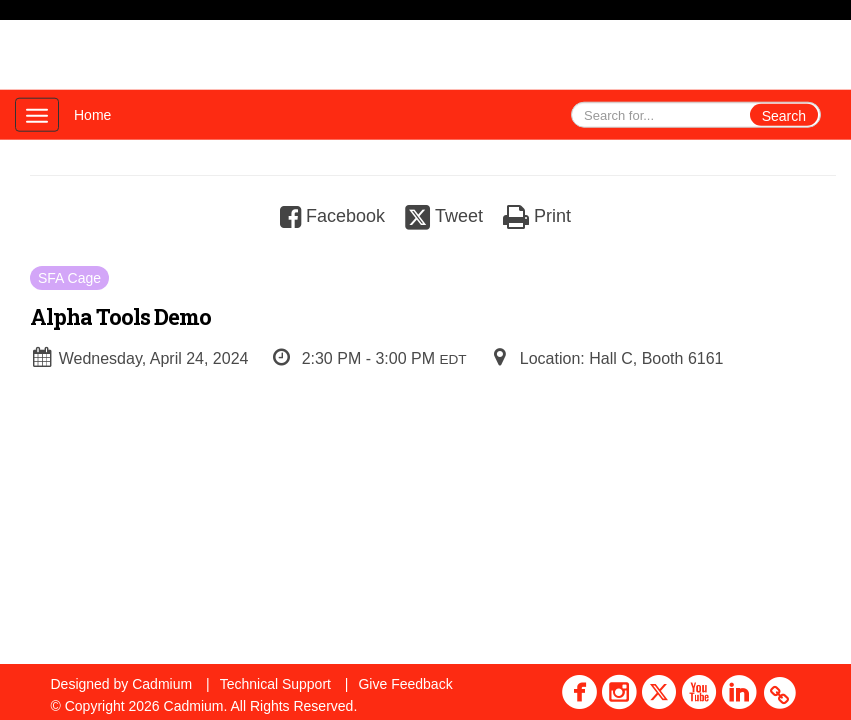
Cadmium (162, 684)
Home (92, 115)
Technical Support (275, 684)
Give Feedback (405, 684)
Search (784, 116)
